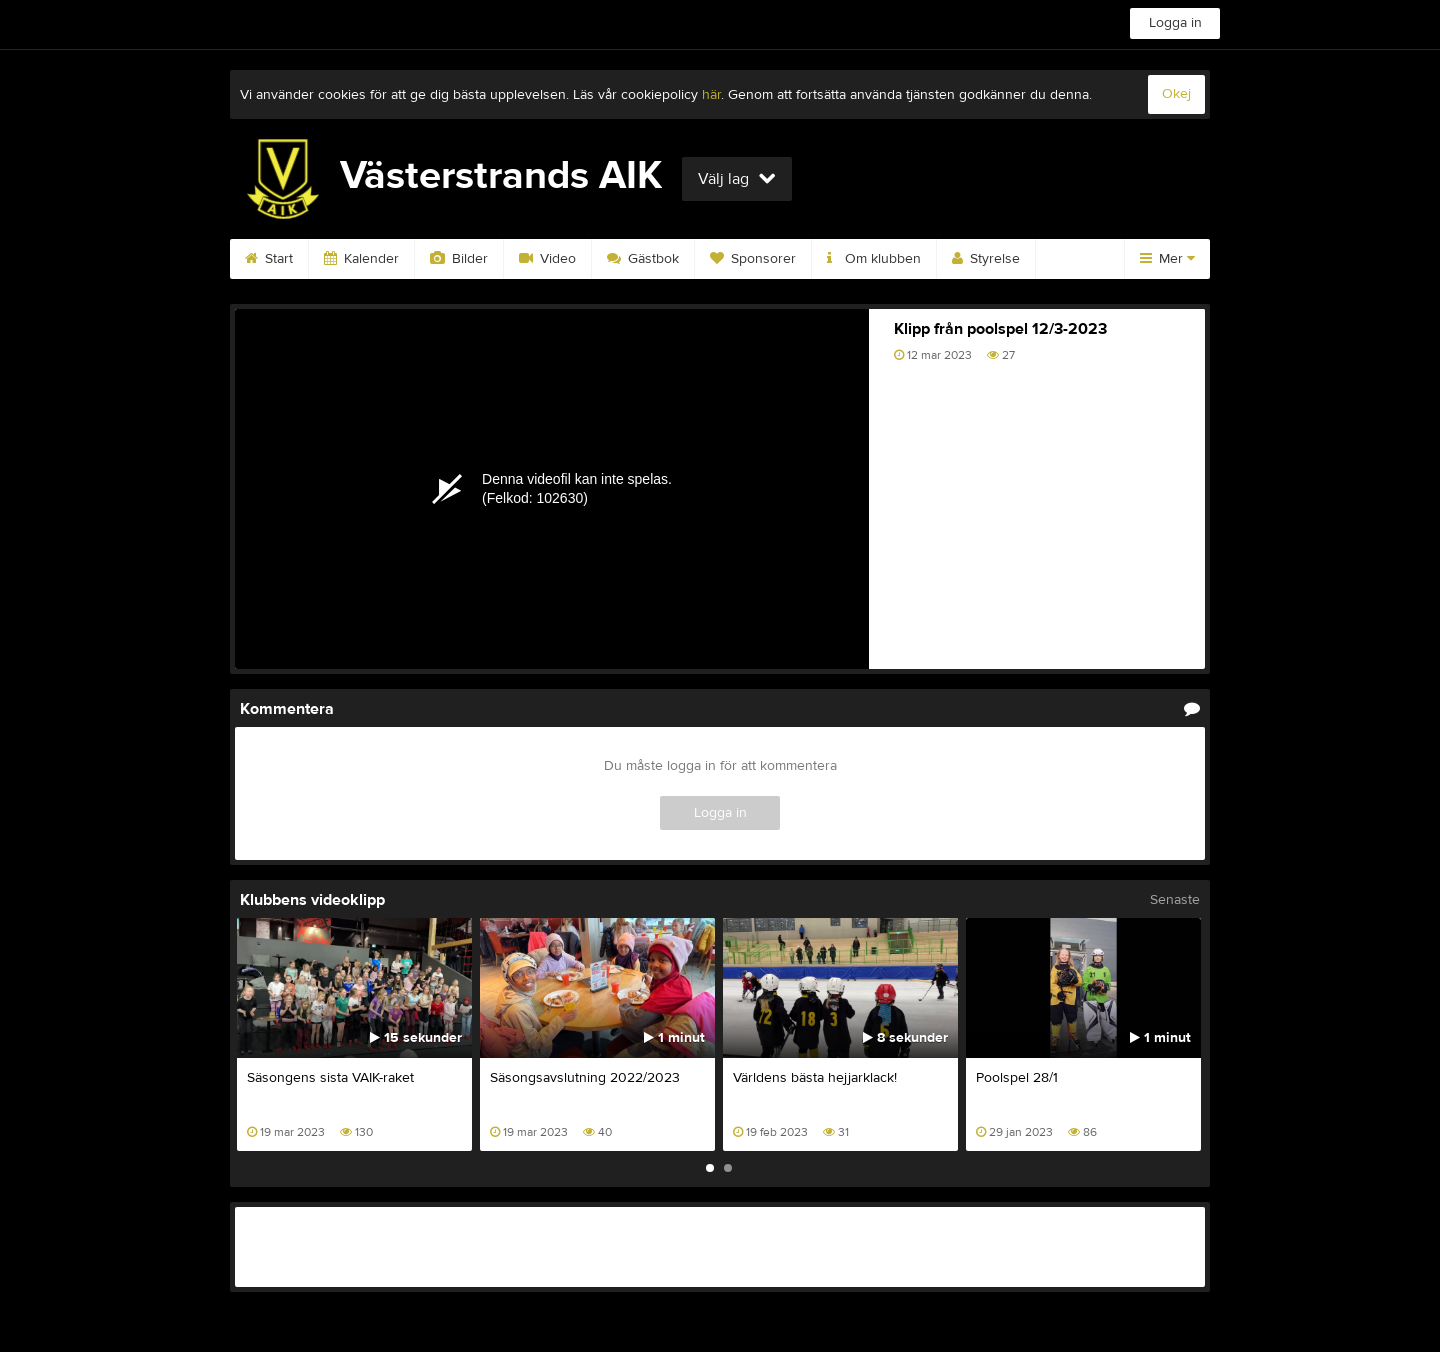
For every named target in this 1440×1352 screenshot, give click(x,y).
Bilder (459, 259)
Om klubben (874, 259)
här (711, 95)
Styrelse (986, 259)
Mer (1167, 259)
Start (269, 259)
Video (547, 259)
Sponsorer (753, 259)
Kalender (361, 259)
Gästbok (643, 259)
